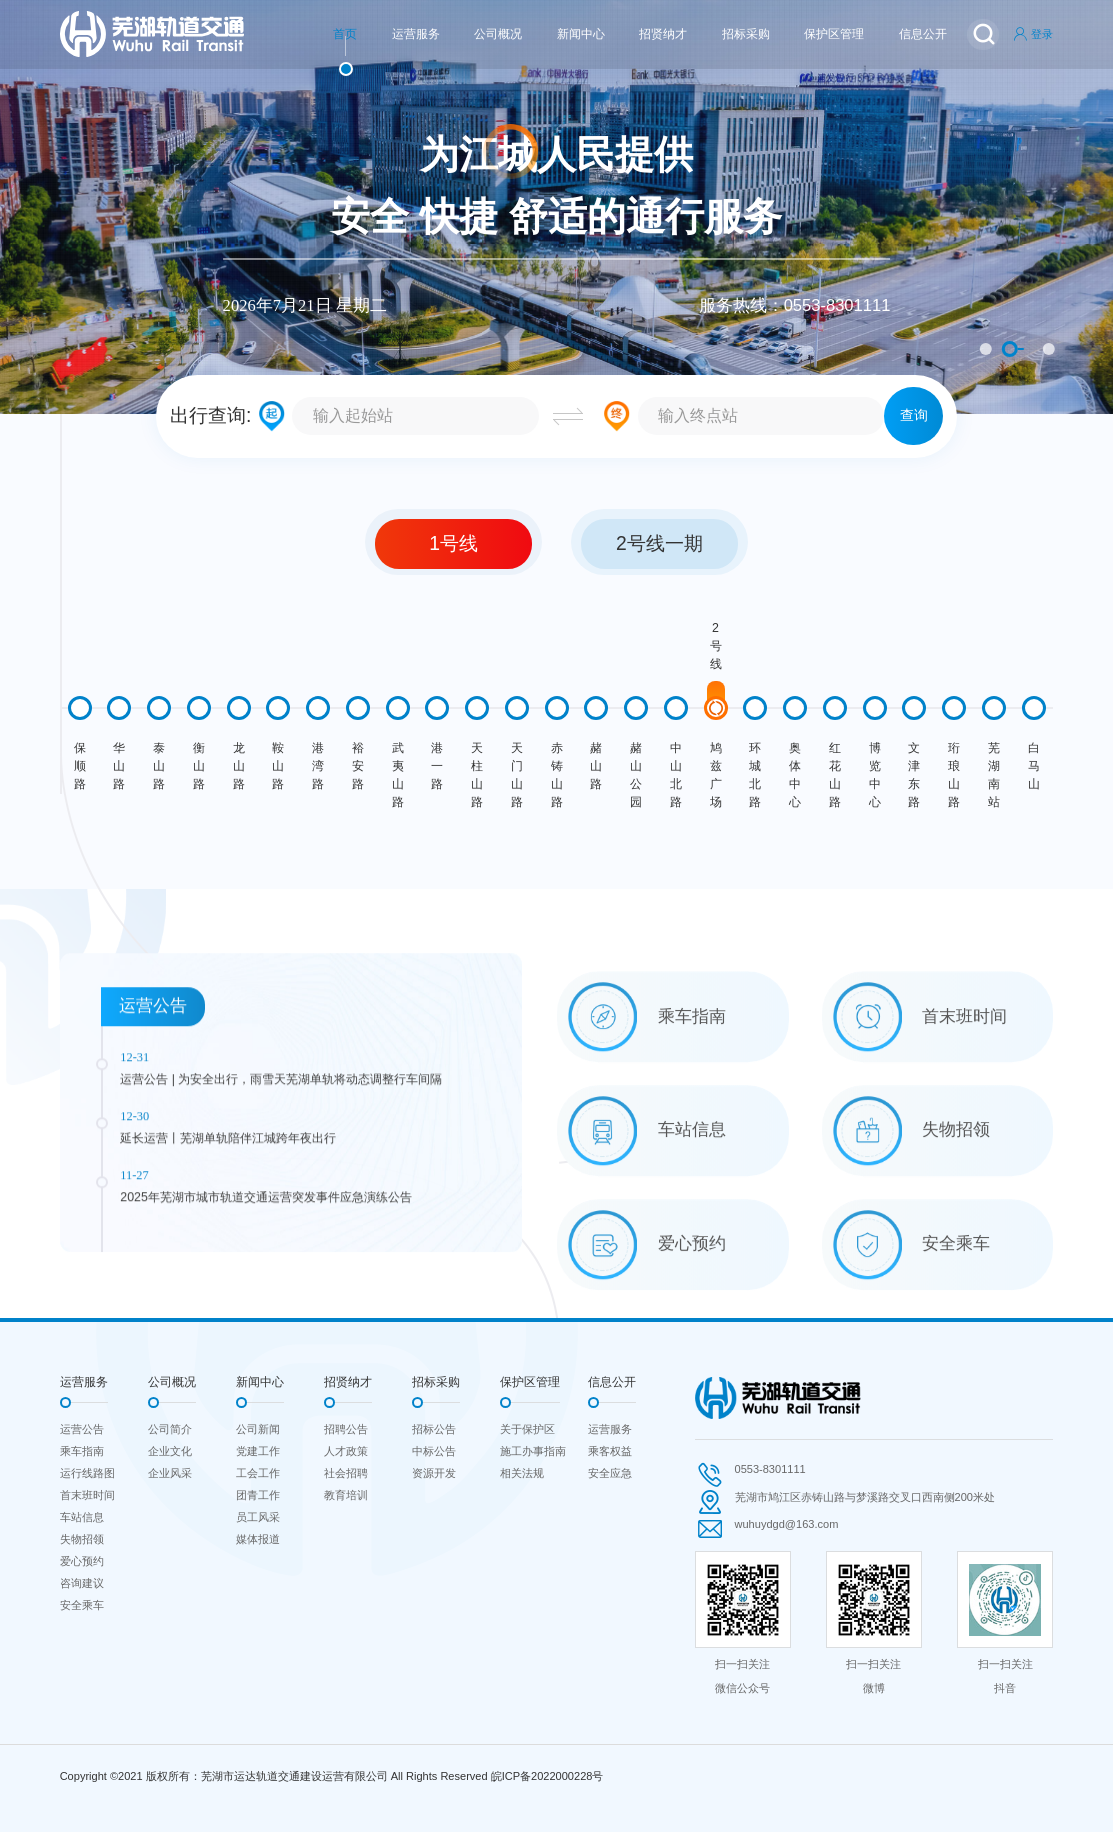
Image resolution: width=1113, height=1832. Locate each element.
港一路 (437, 766)
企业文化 (170, 1451)
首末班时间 (87, 1495)
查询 (914, 415)
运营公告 (82, 1429)
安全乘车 (82, 1605)
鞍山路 (278, 766)
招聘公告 (346, 1429)
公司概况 (498, 34)
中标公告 (434, 1451)
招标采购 (746, 34)
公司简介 (170, 1429)
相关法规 (522, 1473)
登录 (1032, 34)
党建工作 (258, 1451)
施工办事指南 (533, 1451)
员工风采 (258, 1517)
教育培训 (346, 1495)
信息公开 (923, 34)
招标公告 (434, 1429)
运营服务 (416, 34)
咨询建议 (82, 1583)
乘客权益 (610, 1451)
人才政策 (346, 1451)
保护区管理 (834, 34)
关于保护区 (527, 1429)
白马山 (1034, 766)
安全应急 (610, 1473)
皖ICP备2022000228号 (547, 1776)
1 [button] (986, 349)
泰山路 (159, 766)
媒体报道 (258, 1539)
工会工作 (258, 1473)
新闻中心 (581, 34)
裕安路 (358, 766)
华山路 (119, 766)
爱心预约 (82, 1561)
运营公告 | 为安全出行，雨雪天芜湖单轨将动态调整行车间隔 (281, 1209)
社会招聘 (346, 1473)
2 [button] (1010, 349)
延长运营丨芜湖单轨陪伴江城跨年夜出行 (228, 1267)
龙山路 (239, 766)
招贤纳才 (663, 34)
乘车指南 (82, 1451)
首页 (345, 34)
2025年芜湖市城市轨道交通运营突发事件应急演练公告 (266, 1326)
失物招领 (82, 1539)
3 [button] (1049, 349)
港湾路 (318, 766)
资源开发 (434, 1473)
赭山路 (596, 766)
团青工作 (258, 1495)
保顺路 (80, 766)
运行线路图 (87, 1473)
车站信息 (82, 1517)
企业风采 (170, 1473)
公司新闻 (258, 1429)
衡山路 (199, 766)
